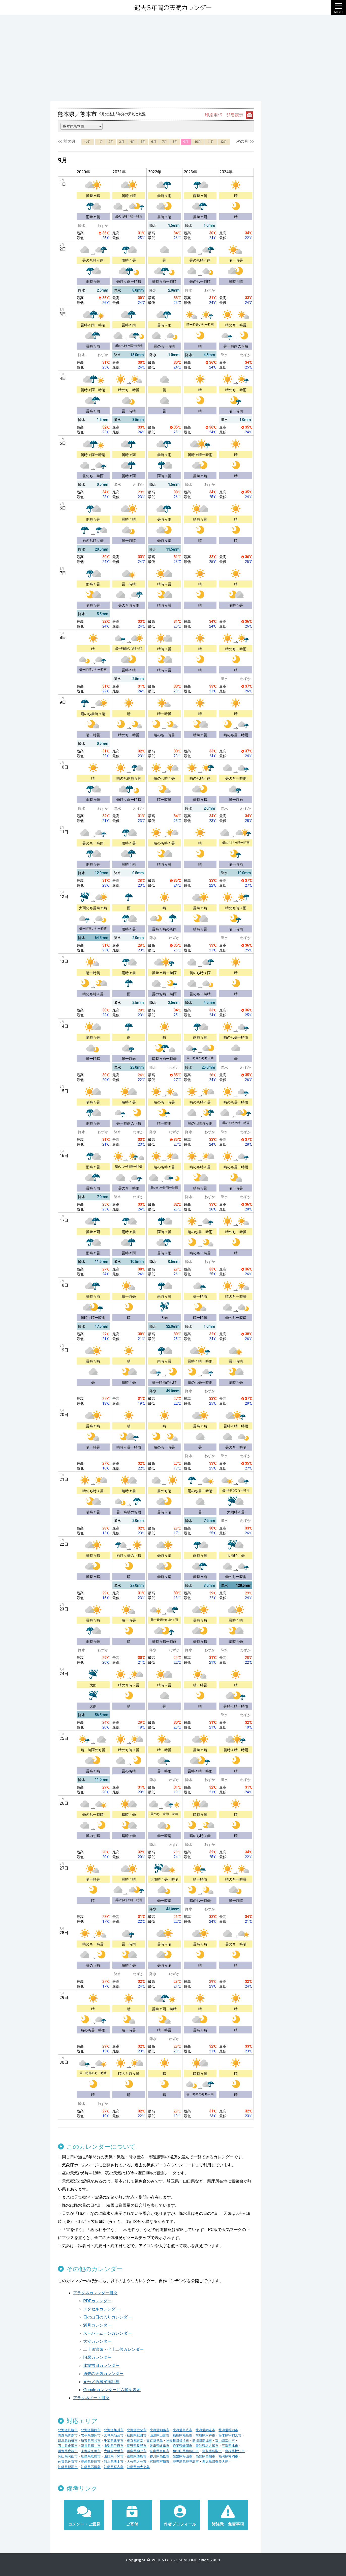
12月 (223, 142)
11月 (210, 142)
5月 (143, 142)
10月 (197, 142)
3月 (121, 142)
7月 (164, 142)
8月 (175, 142)
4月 (132, 142)
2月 (111, 142)
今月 (87, 142)
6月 (153, 142)
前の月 (70, 141)
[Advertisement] (173, 58)
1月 (100, 142)
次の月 (242, 141)
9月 (185, 142)
